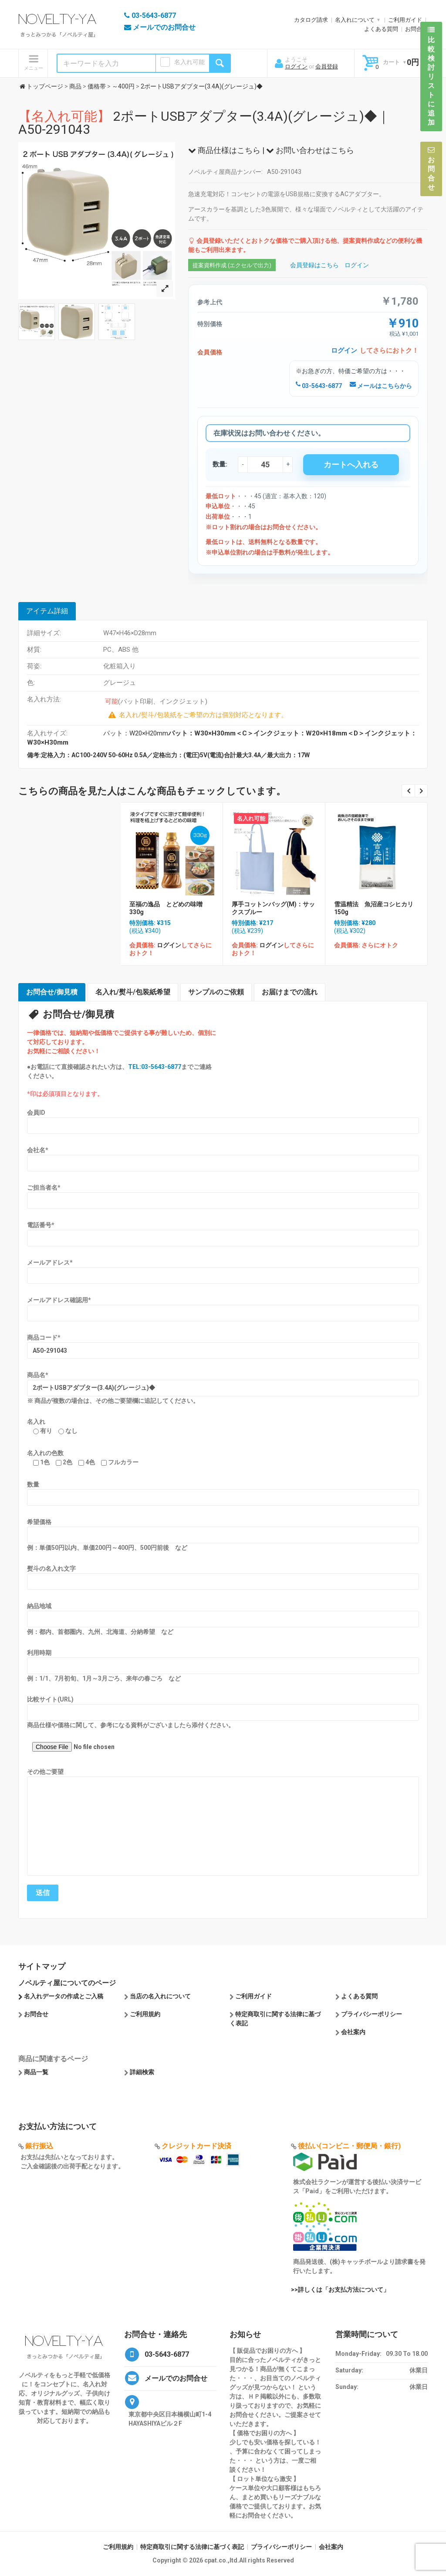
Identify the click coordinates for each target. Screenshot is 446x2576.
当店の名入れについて (160, 1996)
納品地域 (39, 1606)
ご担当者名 (44, 1187)
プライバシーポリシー (371, 2014)
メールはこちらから (381, 385)
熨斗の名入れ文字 (51, 1568)
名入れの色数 (45, 1453)
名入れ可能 (189, 61)
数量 (33, 1484)
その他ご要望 (45, 1771)
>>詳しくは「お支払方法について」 (340, 2289)
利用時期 (39, 1652)
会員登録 (326, 66)
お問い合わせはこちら (310, 150)
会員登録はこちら (314, 265)
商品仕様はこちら (224, 150)
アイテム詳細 (47, 611)
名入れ (36, 1421)
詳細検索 (142, 2072)
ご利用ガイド (405, 20)
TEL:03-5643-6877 (154, 1066)
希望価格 (39, 1521)
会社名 (37, 1150)
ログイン (296, 66)
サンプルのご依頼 (216, 992)
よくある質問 (381, 29)
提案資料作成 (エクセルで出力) (232, 265)
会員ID (36, 1112)
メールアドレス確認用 (59, 1300)
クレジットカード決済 (196, 2146)
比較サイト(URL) (50, 1699)
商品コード (44, 1337)
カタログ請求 (311, 20)
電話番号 (40, 1225)
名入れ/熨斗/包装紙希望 (132, 992)
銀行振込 (39, 2146)
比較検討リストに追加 (431, 76)
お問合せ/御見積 (52, 992)
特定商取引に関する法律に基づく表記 (192, 2546)
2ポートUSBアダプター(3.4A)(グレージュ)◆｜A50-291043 (204, 123)
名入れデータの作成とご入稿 (63, 1996)
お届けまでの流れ (290, 992)
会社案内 (353, 2031)
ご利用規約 (145, 2014)
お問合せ (416, 29)
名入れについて (355, 20)
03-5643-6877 (319, 385)
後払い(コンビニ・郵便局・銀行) (349, 2146)
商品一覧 (36, 2072)
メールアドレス (50, 1262)
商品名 (37, 1374)
